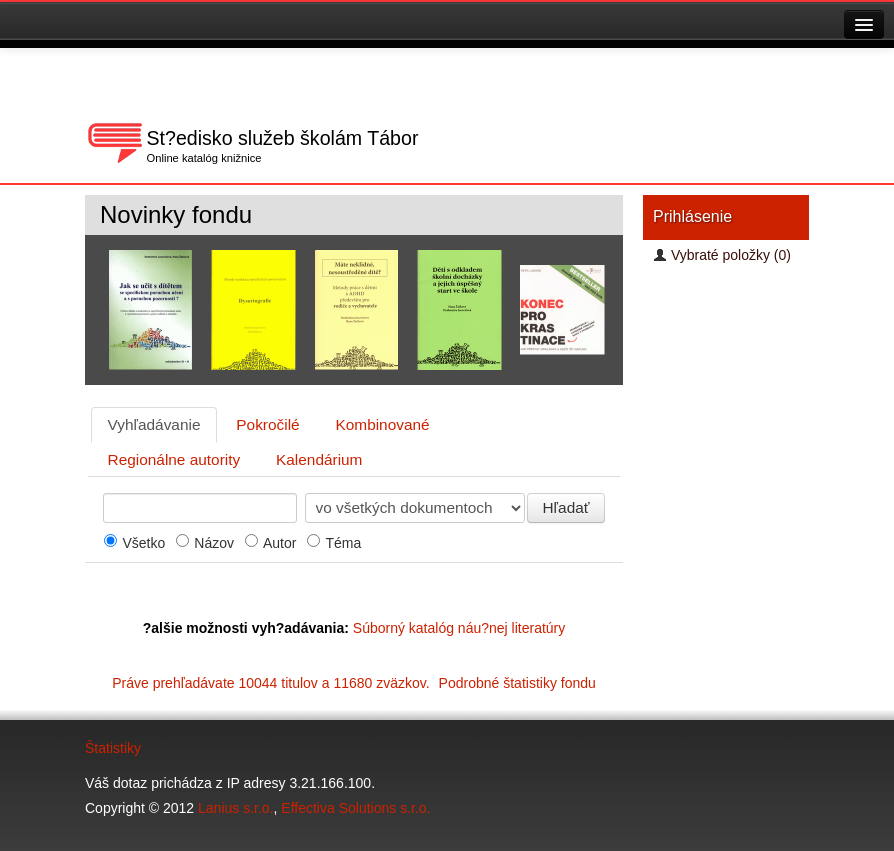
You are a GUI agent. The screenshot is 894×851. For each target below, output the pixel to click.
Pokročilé (267, 424)
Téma (343, 543)
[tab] (154, 425)
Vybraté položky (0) (722, 255)
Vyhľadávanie (154, 424)
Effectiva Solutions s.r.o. (355, 808)
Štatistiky (113, 748)
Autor (279, 543)
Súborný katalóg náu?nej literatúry (459, 628)
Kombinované (383, 424)
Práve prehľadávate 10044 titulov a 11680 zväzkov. (354, 683)
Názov (214, 543)
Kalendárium (319, 459)
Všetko (143, 543)
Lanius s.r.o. (236, 808)
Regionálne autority (174, 459)
